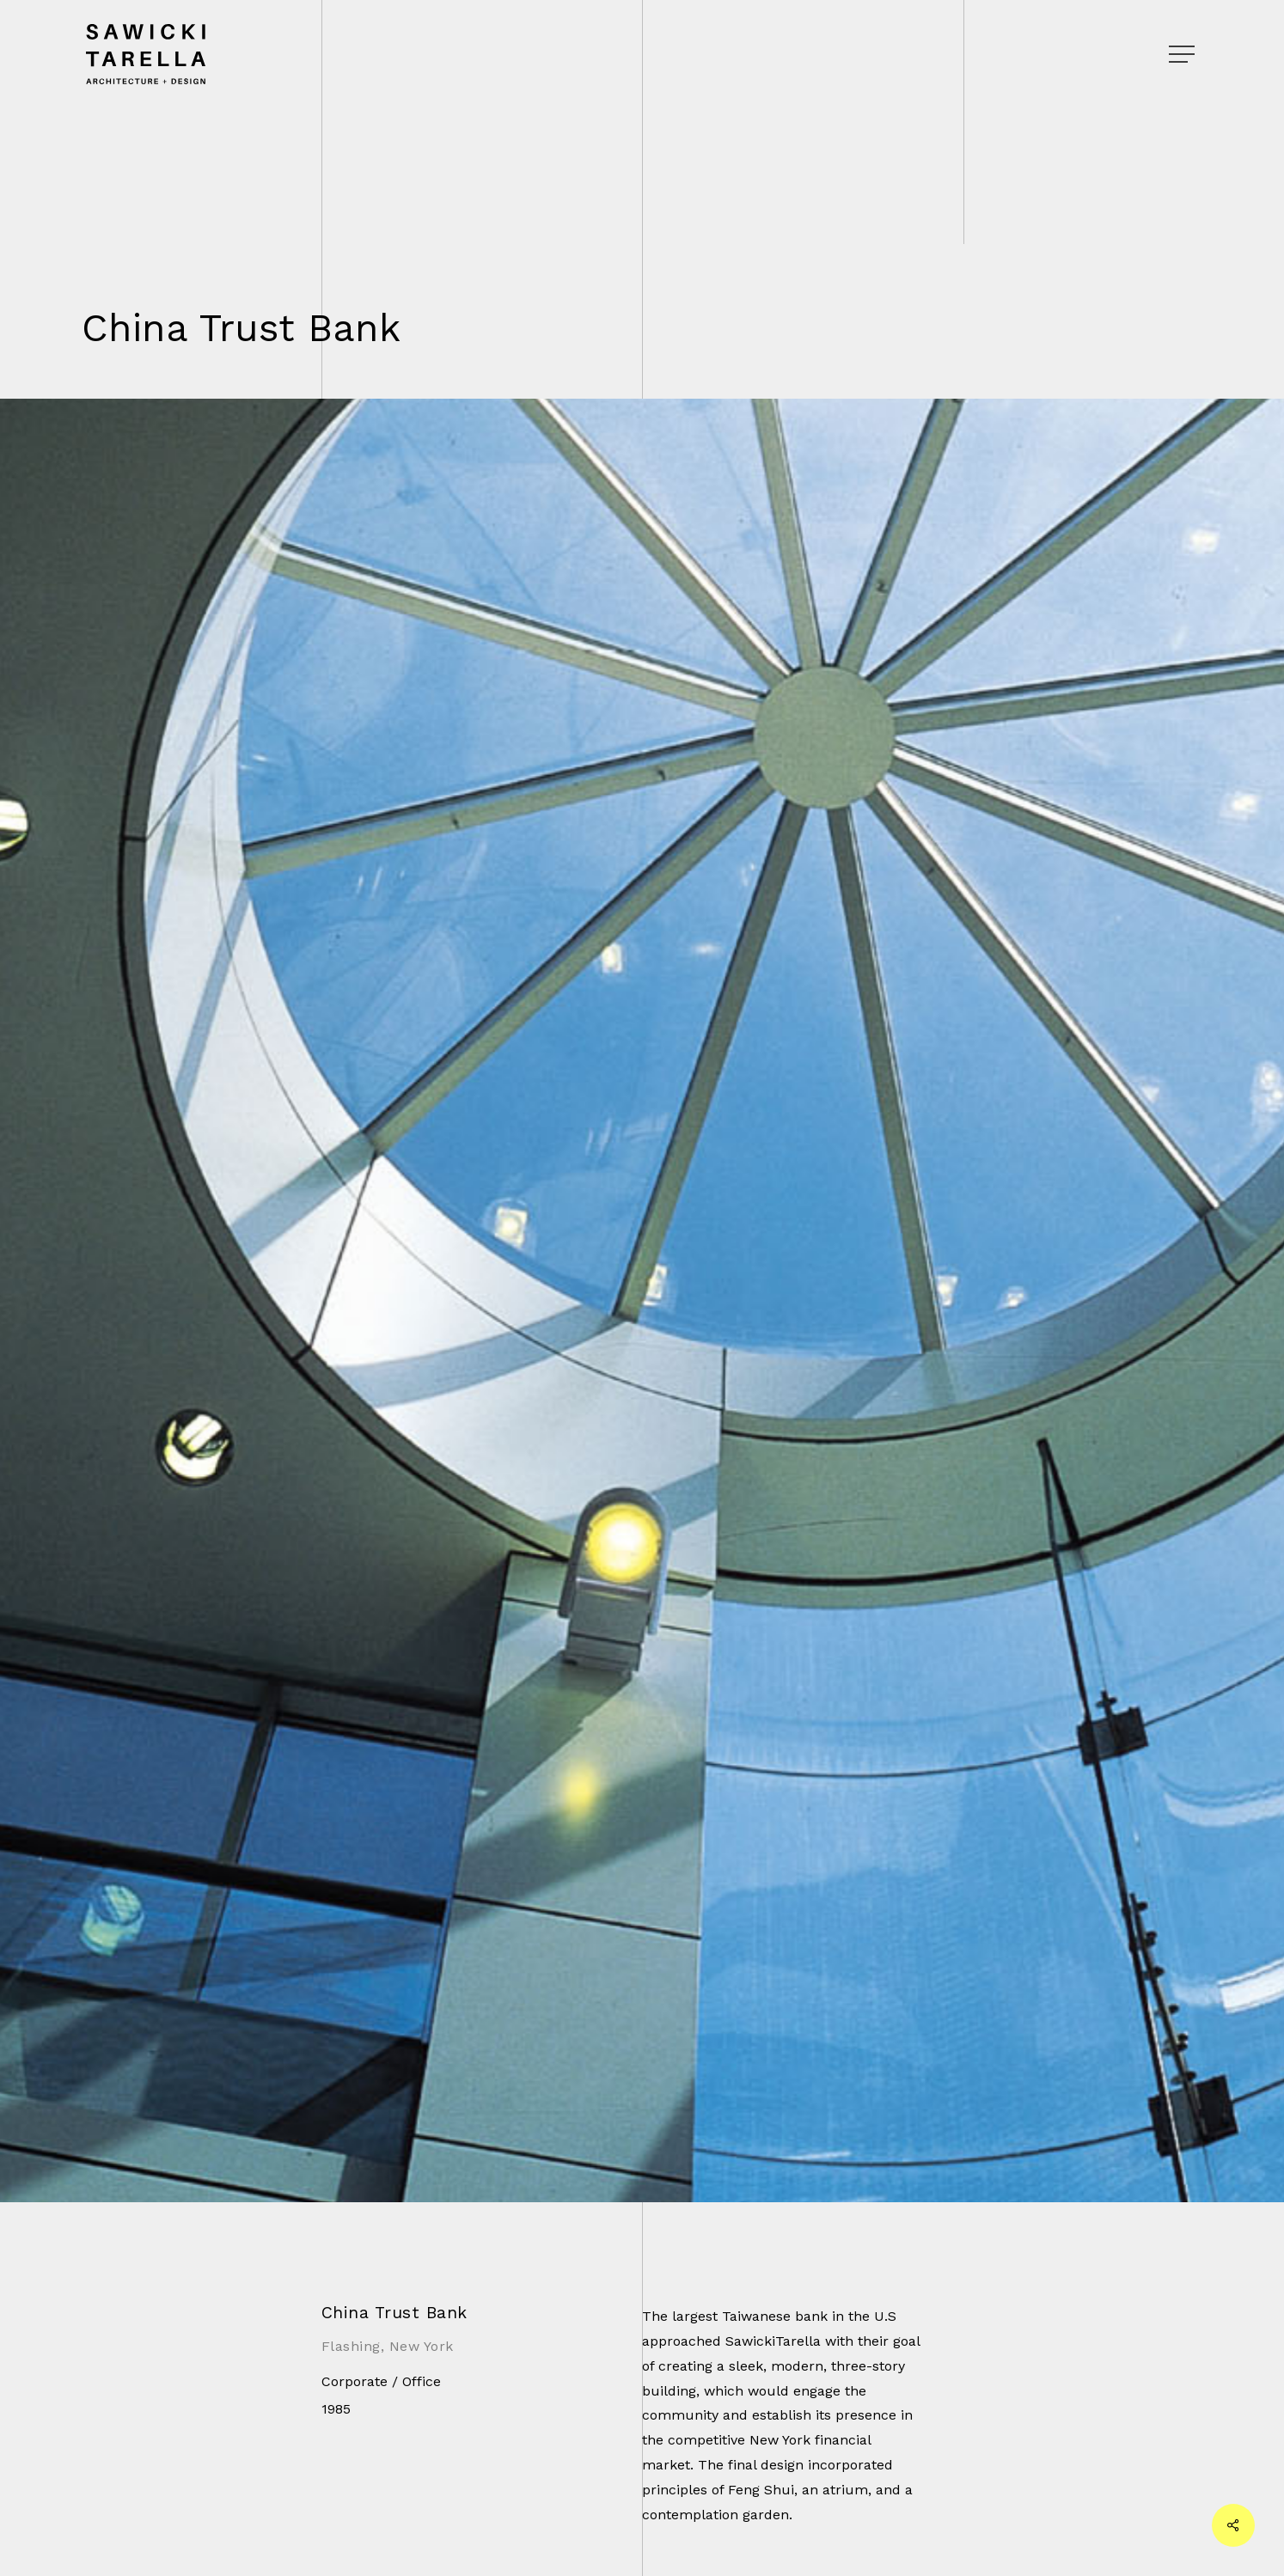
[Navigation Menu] (1183, 55)
